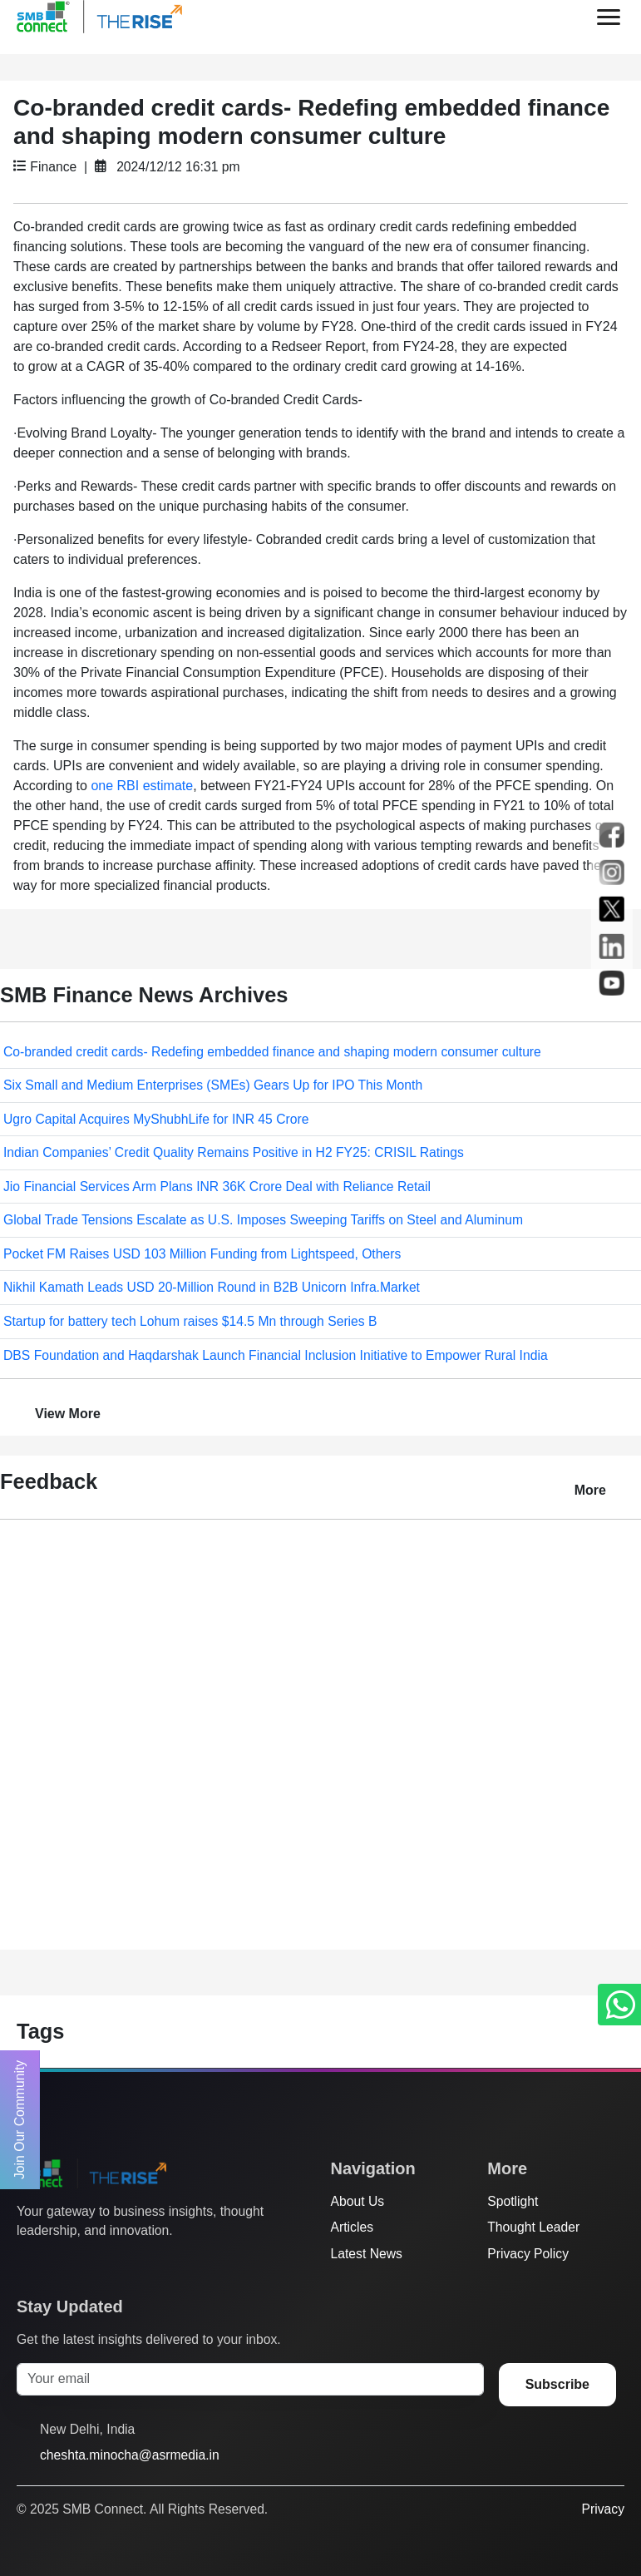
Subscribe (557, 2384)
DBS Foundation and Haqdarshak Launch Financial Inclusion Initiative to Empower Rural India (275, 1355)
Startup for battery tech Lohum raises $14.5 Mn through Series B (190, 1321)
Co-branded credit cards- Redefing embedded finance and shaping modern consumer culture (272, 1052)
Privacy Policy (528, 2254)
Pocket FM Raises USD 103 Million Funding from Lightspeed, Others (202, 1254)
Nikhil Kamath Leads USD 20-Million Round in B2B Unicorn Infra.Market (211, 1287)
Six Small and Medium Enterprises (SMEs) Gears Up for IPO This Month (212, 1085)
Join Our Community (19, 2119)
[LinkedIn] (120, 2264)
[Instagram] (89, 2264)
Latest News (366, 2254)
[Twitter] (26, 2264)
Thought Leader (533, 2227)
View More (68, 1414)
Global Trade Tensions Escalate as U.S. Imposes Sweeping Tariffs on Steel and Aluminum (263, 1220)
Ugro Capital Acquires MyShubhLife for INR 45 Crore (155, 1119)
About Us (358, 2201)
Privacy (603, 2509)
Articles (352, 2227)
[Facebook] (57, 2264)
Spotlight (512, 2201)
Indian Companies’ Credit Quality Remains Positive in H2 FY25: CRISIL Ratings (233, 1152)
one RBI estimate (142, 786)
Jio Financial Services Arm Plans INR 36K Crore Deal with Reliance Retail (217, 1186)
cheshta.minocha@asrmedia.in (129, 2455)
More (590, 1490)
